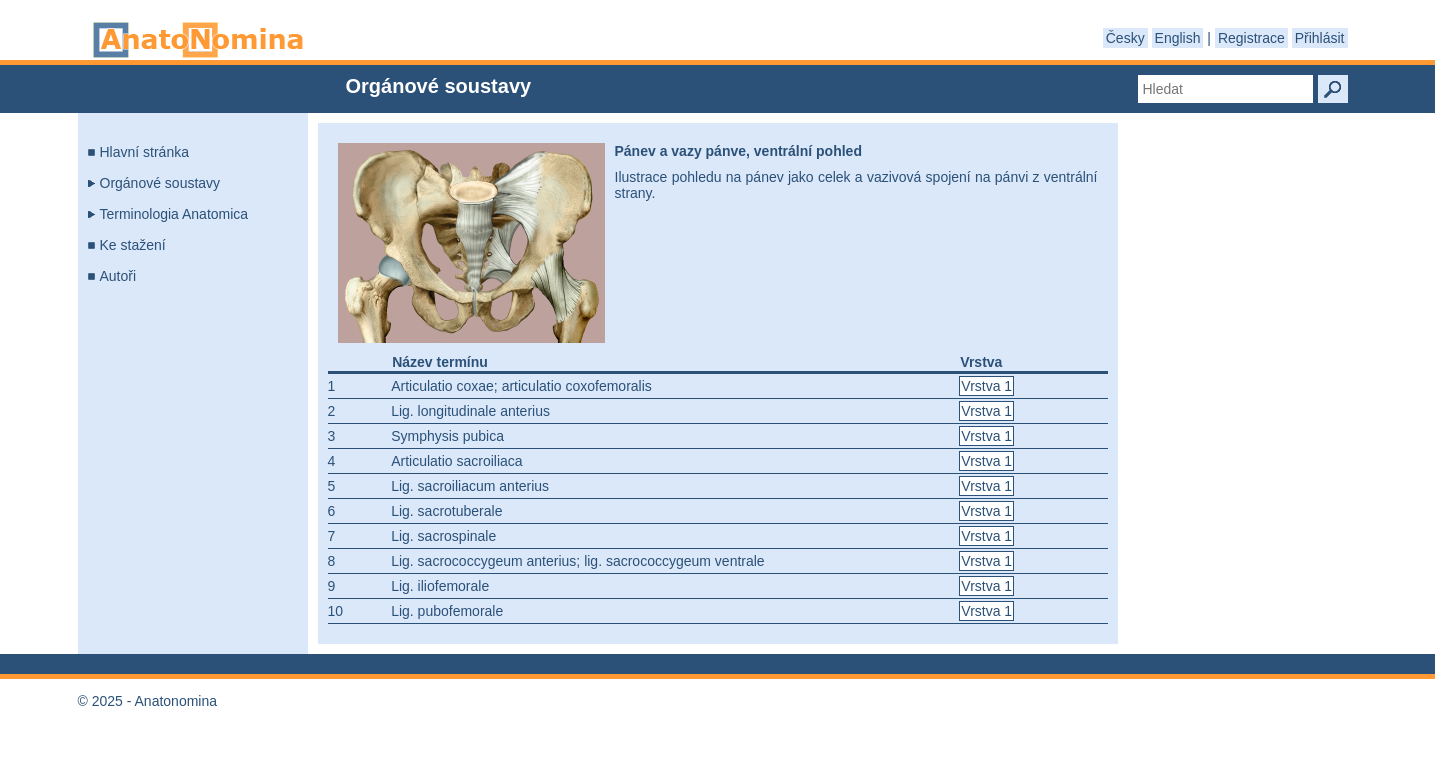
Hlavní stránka (144, 152)
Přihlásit (1320, 38)
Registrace (1251, 38)
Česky (1125, 38)
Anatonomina (198, 40)
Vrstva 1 (986, 386)
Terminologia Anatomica (174, 214)
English (1178, 38)
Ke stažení (133, 245)
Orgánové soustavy (160, 183)
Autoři (118, 276)
